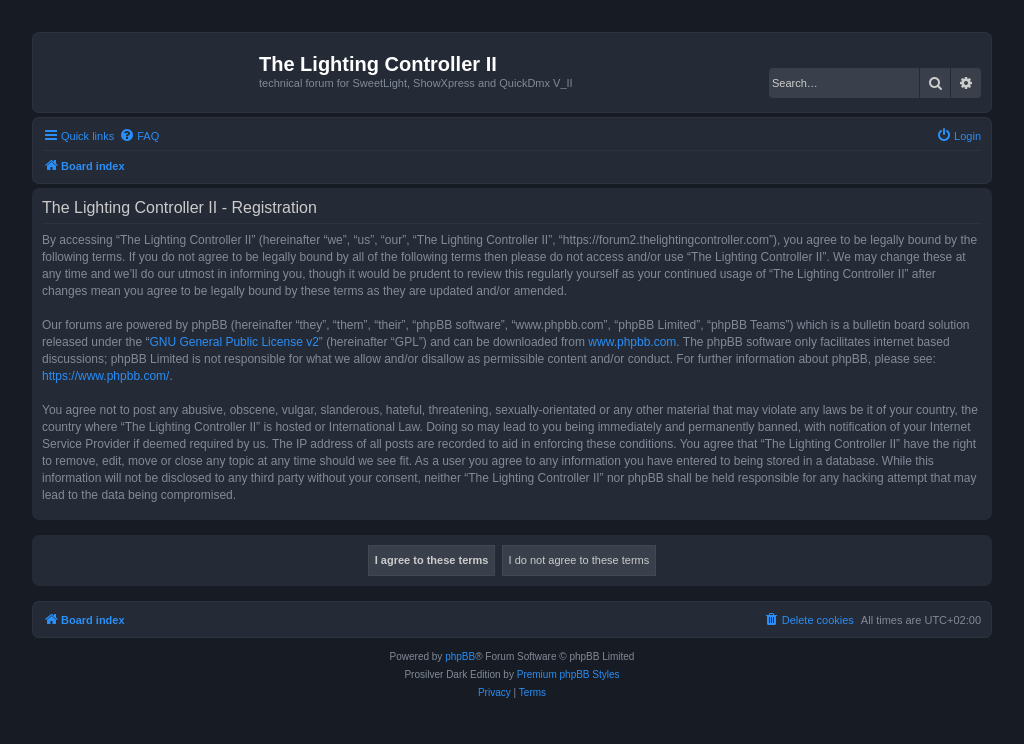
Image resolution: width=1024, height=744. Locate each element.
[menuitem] (139, 136)
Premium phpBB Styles (568, 674)
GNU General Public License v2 (233, 342)
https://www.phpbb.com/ (105, 376)
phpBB (460, 656)
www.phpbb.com (632, 342)
